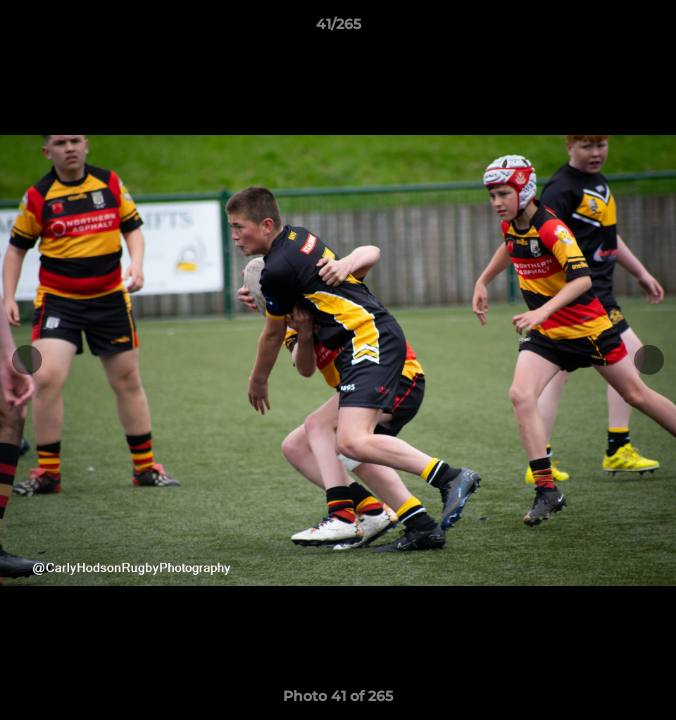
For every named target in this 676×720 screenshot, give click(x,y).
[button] (652, 29)
